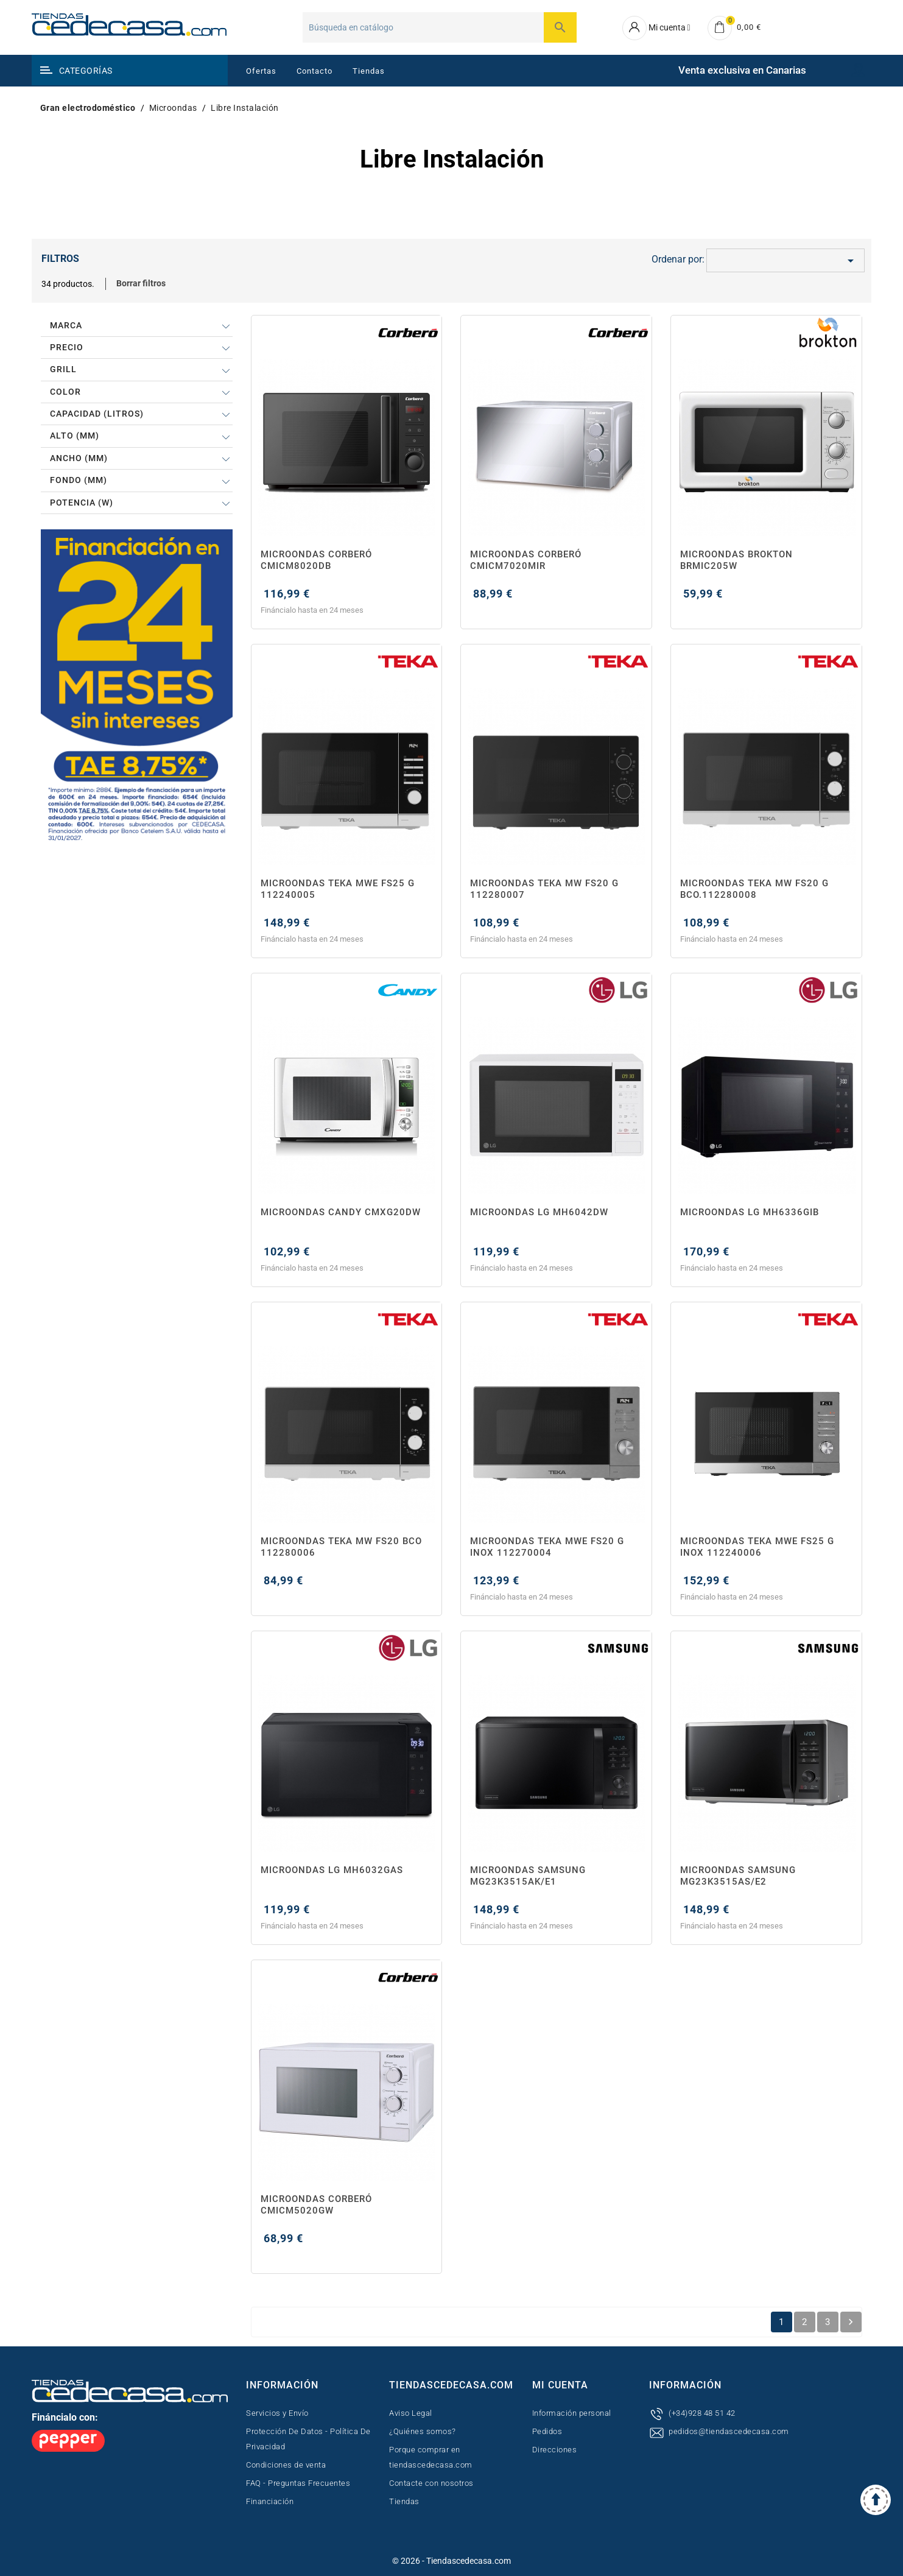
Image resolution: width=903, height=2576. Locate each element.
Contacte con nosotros (431, 2483)
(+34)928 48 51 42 (702, 2413)
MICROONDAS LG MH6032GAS (332, 1870)
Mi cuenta (560, 2385)
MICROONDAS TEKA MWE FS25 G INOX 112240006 (757, 1547)
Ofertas (261, 71)
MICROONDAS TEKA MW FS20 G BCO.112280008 (754, 889)
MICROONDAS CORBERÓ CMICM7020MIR (526, 560)
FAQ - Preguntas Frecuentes (298, 2483)
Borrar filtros (141, 283)
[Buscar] (440, 27)
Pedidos (547, 2431)
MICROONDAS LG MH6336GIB (749, 1212)
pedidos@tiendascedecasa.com (729, 2431)
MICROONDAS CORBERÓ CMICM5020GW (316, 2205)
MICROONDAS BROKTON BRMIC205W (736, 560)
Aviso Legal (410, 2413)
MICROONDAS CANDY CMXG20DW (341, 1212)
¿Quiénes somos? (422, 2431)
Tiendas (369, 71)
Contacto (314, 71)
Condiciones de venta (286, 2464)
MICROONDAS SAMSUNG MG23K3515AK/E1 (528, 1876)
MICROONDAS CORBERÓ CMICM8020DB (316, 560)
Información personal (571, 2413)
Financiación (269, 2501)
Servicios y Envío (277, 2413)
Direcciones (554, 2449)
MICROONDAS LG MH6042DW (539, 1212)
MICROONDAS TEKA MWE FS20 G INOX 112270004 (547, 1547)
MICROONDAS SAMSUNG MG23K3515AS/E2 (738, 1876)
